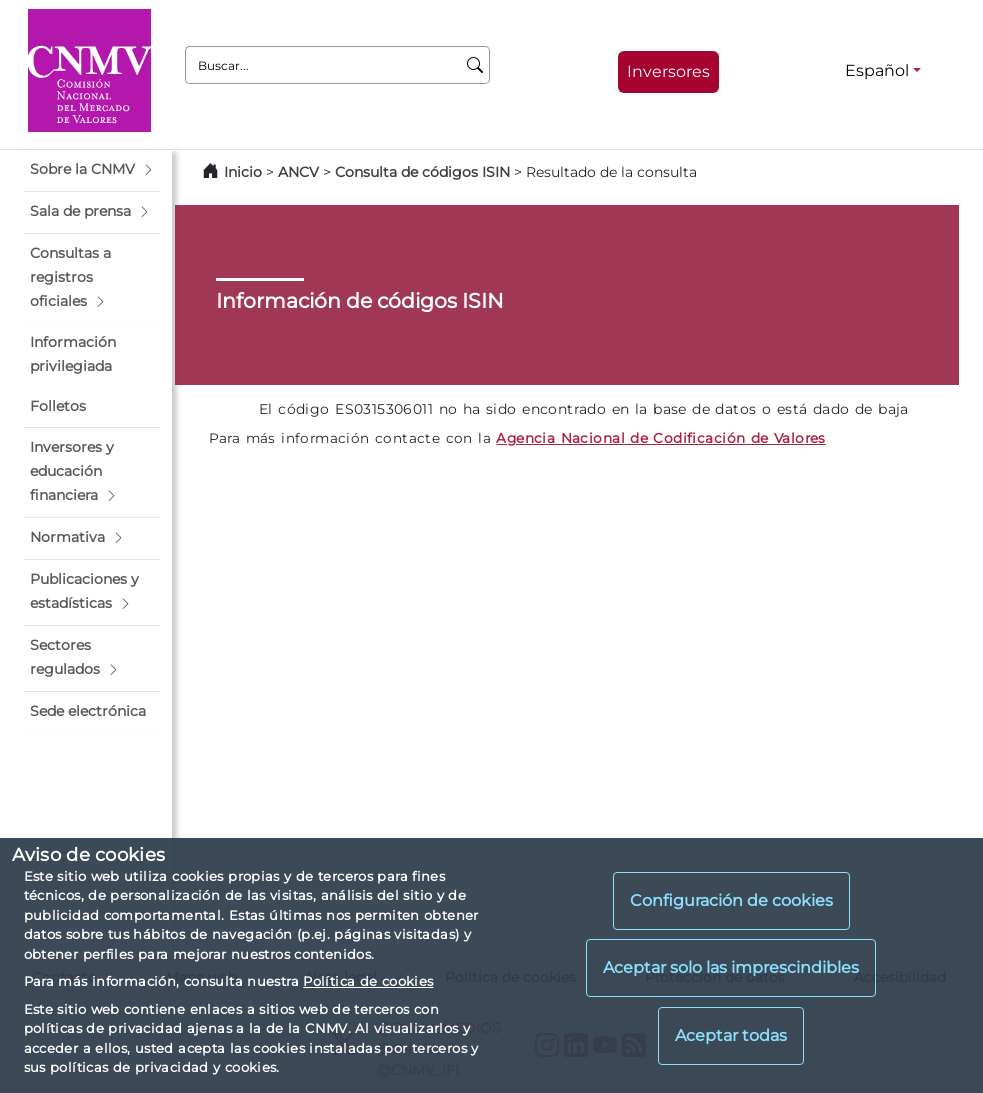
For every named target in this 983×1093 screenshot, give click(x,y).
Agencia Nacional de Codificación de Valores (660, 438)
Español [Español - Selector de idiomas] (877, 70)
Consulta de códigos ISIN (422, 172)
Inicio (243, 172)
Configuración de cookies (731, 900)
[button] (92, 170)
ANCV (298, 172)
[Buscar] (475, 65)
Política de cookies (368, 981)
